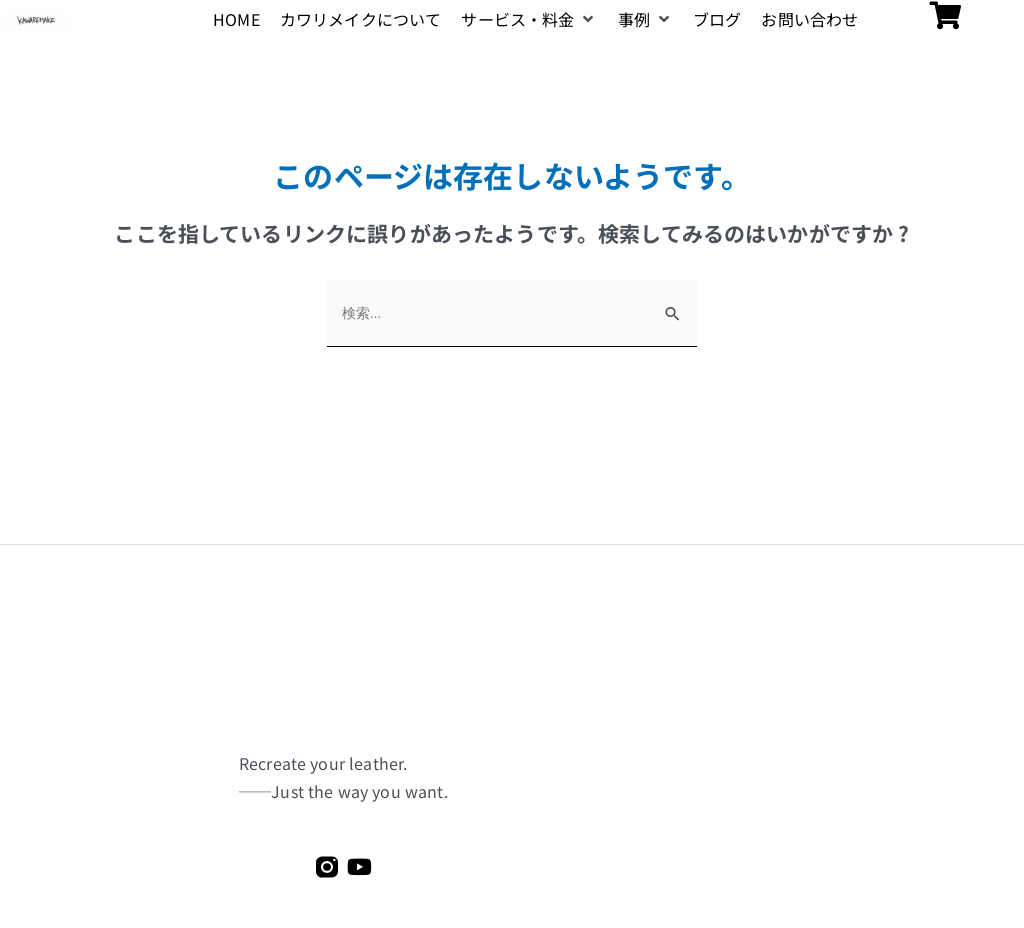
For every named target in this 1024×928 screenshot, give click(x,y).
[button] (529, 19)
